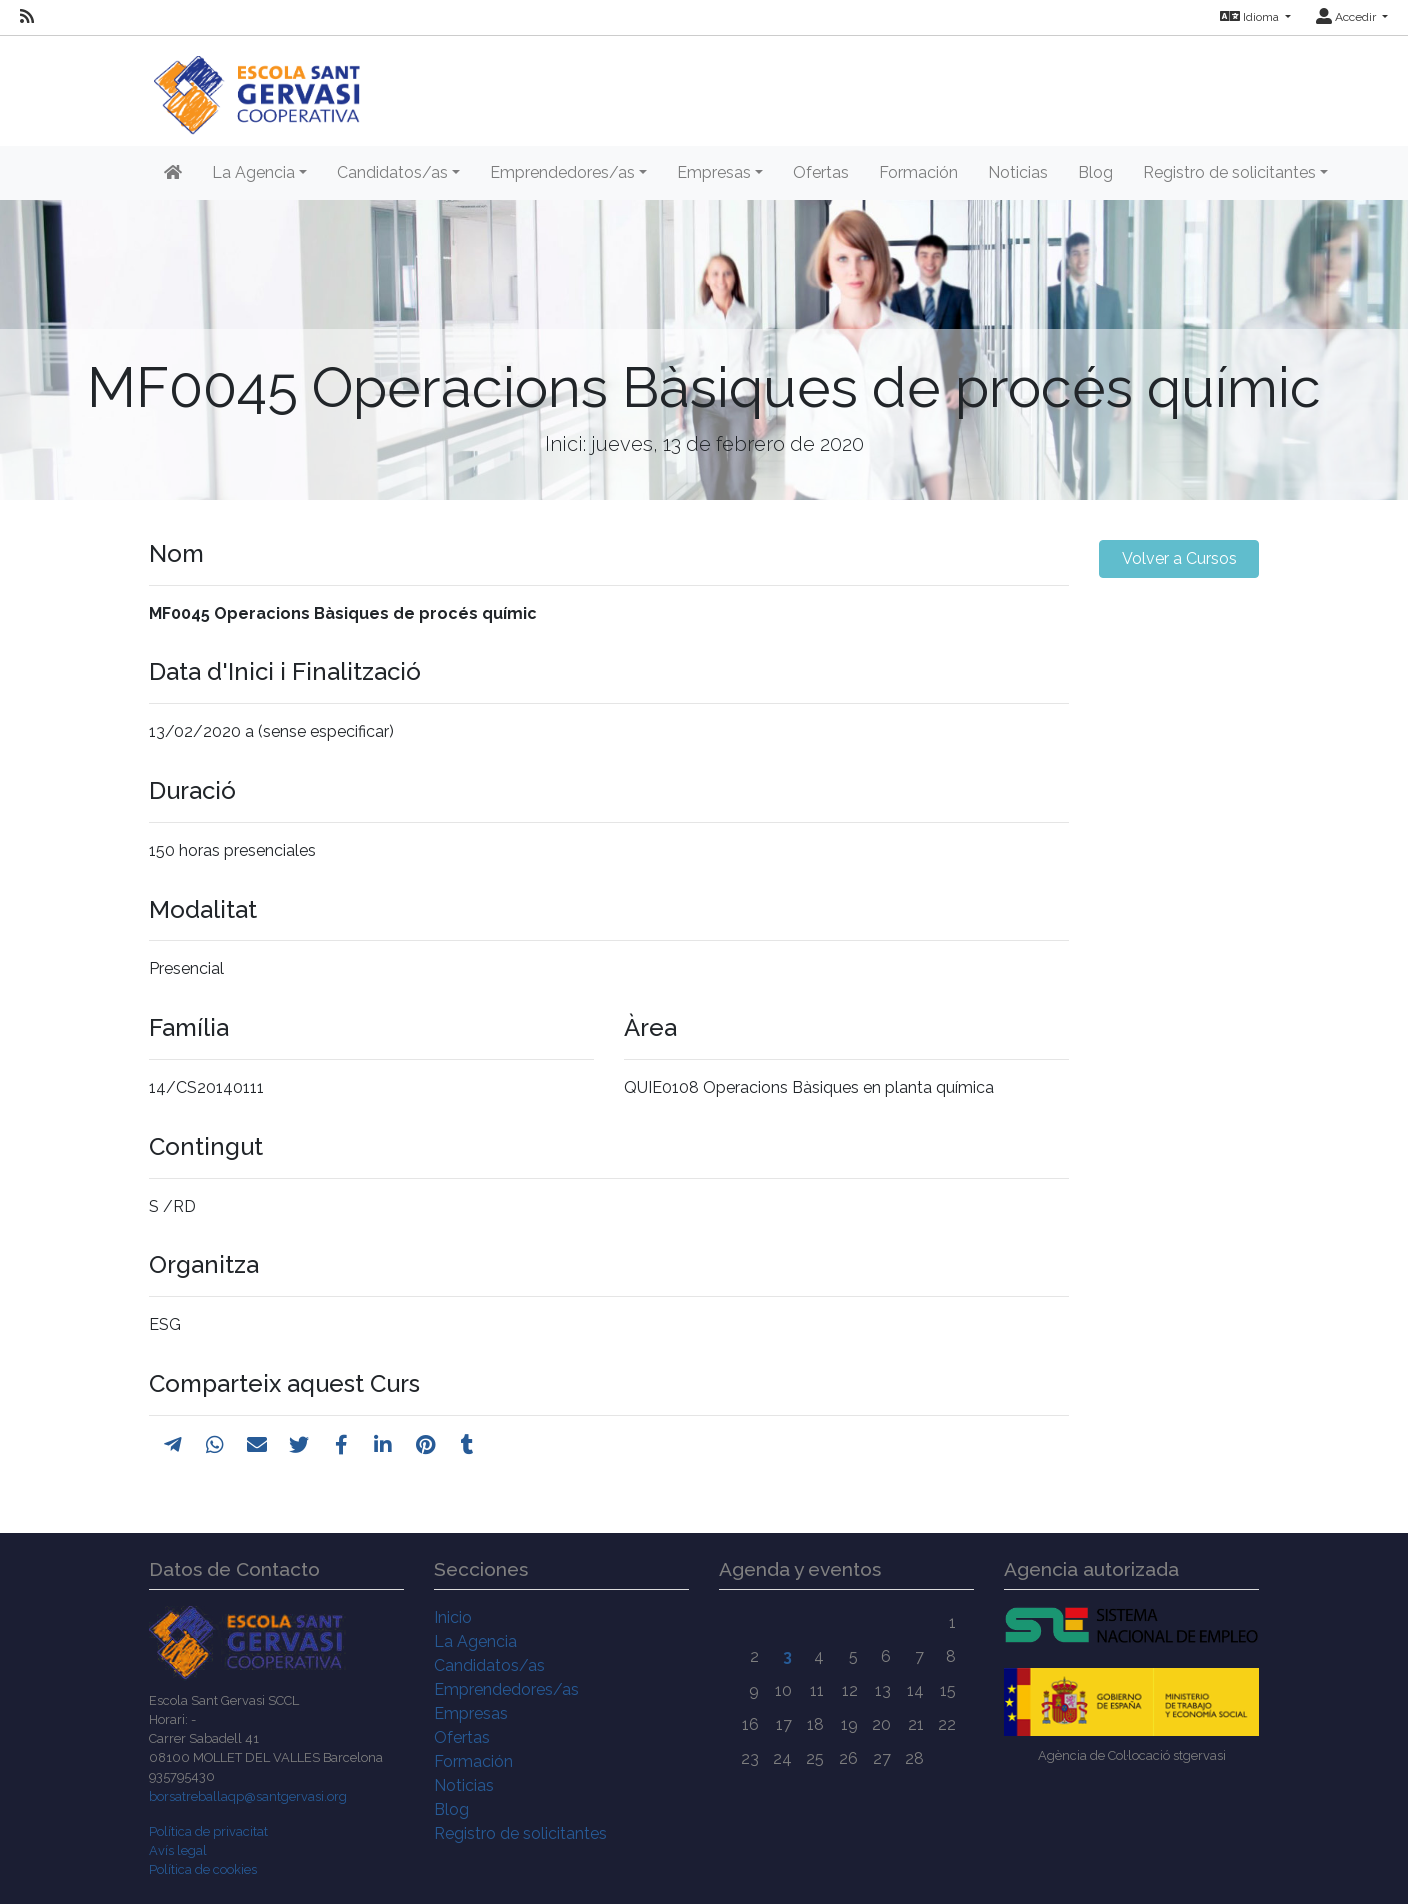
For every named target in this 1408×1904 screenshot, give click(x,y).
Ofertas (821, 172)
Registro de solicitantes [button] (1229, 172)
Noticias (1018, 172)
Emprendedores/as (506, 1689)
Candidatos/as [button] (392, 172)
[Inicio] (256, 84)
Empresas (471, 1713)
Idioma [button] (1251, 17)
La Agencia (475, 1641)
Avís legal (178, 1850)
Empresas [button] (714, 172)
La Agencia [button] (253, 172)
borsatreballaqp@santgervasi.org (248, 1796)
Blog (1095, 172)
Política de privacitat (208, 1831)
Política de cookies (203, 1869)
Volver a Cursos (1179, 558)
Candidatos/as (489, 1665)
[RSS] (27, 17)
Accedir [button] (1347, 17)
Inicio (453, 1617)
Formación (918, 172)
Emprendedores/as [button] (562, 172)
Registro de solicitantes (520, 1833)
